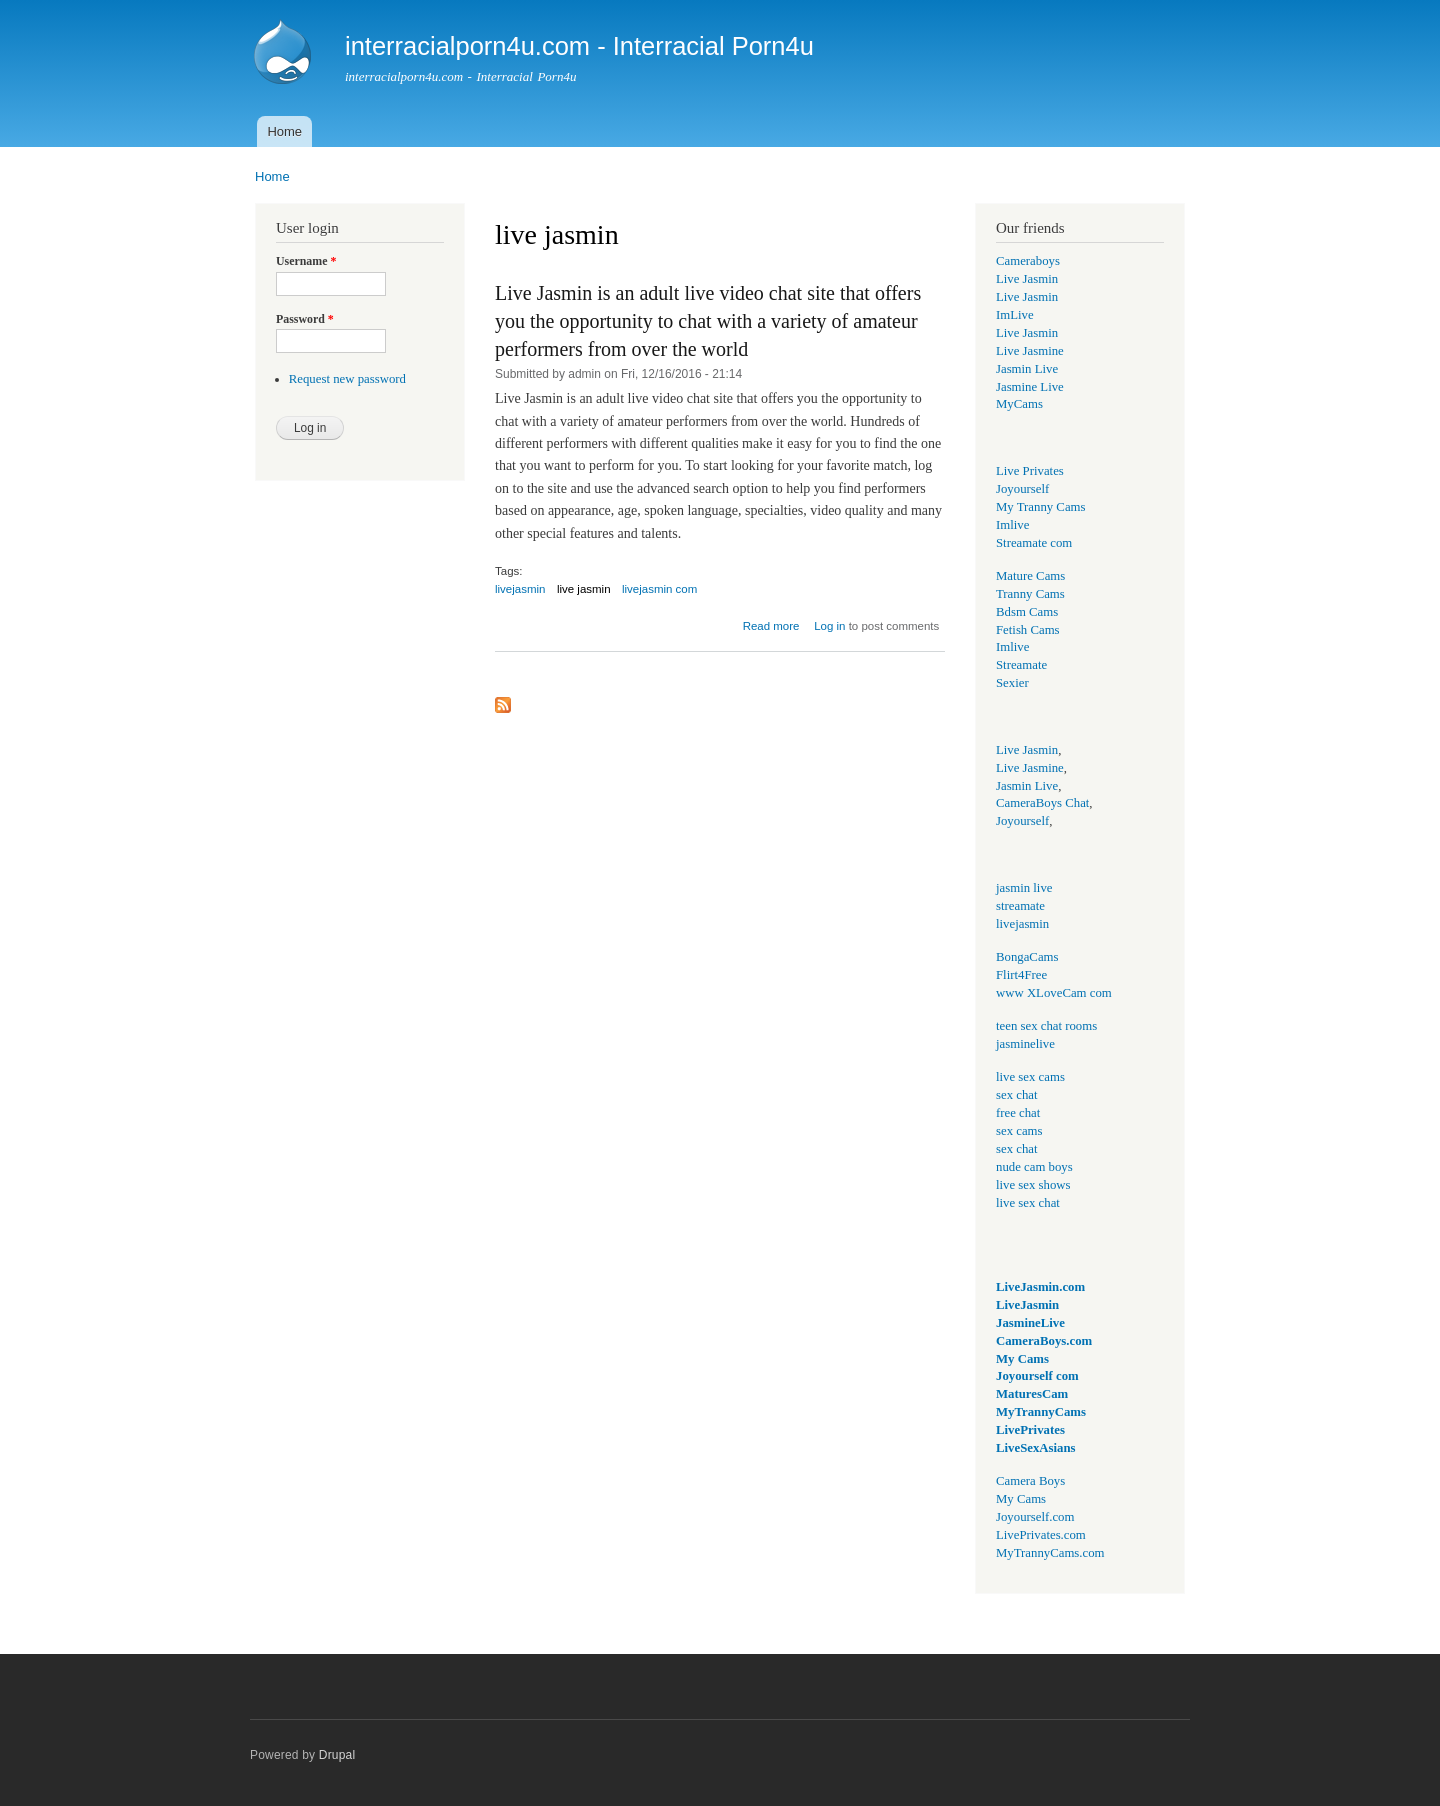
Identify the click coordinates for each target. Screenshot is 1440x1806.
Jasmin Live (1027, 369)
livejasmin (520, 589)
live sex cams (1030, 1077)
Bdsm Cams (1027, 612)
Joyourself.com (1035, 1517)
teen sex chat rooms (1046, 1026)
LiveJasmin (1027, 1305)
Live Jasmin (1027, 279)
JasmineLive (1030, 1323)
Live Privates (1030, 471)
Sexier (1012, 683)
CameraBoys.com (1044, 1341)
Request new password (347, 379)
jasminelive (1025, 1044)
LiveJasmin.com (1040, 1287)
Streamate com (1034, 543)
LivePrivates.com (1041, 1535)
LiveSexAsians (1036, 1448)
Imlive (1012, 525)
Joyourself (1022, 489)
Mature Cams (1030, 576)
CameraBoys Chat (1042, 803)
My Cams (1022, 1359)
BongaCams (1027, 957)
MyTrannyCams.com (1050, 1553)
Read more (771, 626)
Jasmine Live (1030, 387)
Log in (829, 626)
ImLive (1015, 315)
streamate (1020, 906)
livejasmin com (659, 589)
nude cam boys (1034, 1167)
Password (305, 319)
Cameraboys (1028, 261)
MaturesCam (1032, 1394)
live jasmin (584, 589)
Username (306, 261)
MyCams (1019, 404)
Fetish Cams (1028, 630)
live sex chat (1028, 1203)
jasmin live (1024, 888)
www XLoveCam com (1054, 993)
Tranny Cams (1030, 594)
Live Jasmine (1030, 351)
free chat (1018, 1113)
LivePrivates (1030, 1430)
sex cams (1019, 1131)
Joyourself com (1037, 1376)
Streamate (1021, 665)
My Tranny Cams (1041, 507)
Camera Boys (1030, 1481)
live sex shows (1033, 1185)
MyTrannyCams (1041, 1412)
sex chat (1017, 1095)
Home (284, 131)
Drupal (337, 1755)
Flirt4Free (1021, 975)
